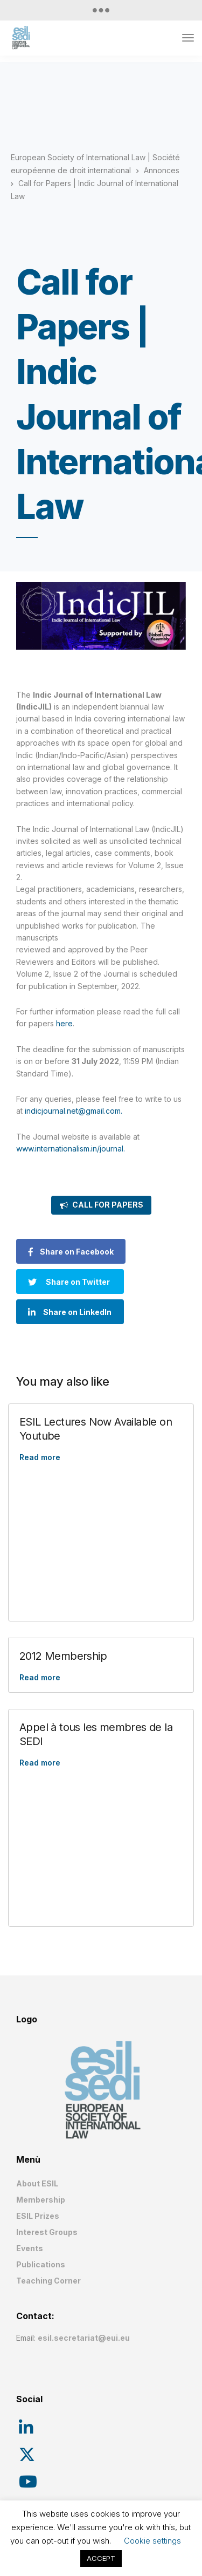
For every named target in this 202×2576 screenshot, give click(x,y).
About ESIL (37, 2183)
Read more (39, 1457)
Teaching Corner (48, 2280)
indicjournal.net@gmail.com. (73, 1110)
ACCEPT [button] (101, 2558)
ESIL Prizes (37, 2215)
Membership (40, 2199)
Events (29, 2248)
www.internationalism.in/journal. (70, 1148)
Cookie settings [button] (152, 2541)
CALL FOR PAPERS (107, 1204)
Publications (40, 2264)
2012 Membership (63, 1656)
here (64, 1023)
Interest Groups (47, 2232)
